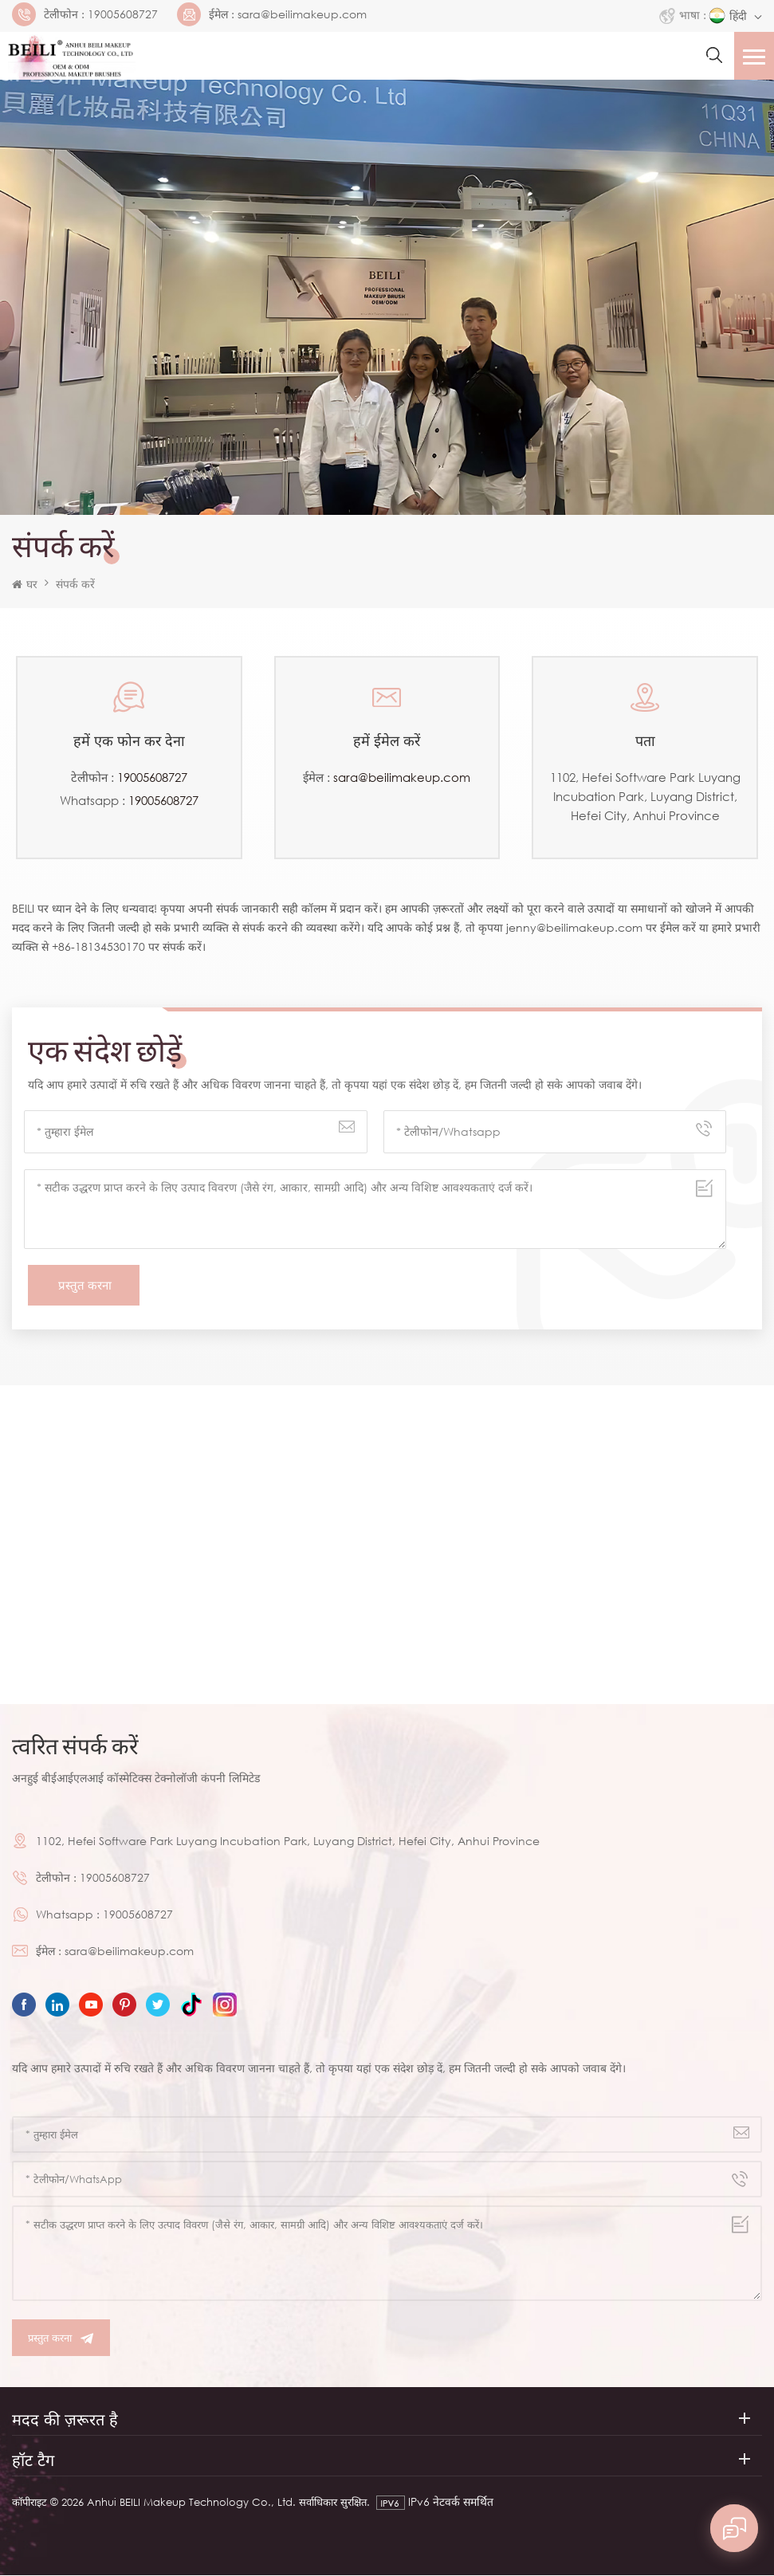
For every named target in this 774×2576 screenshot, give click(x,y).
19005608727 (123, 14)
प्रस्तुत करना (61, 2339)
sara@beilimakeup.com (302, 14)
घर (24, 584)
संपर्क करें (75, 584)
